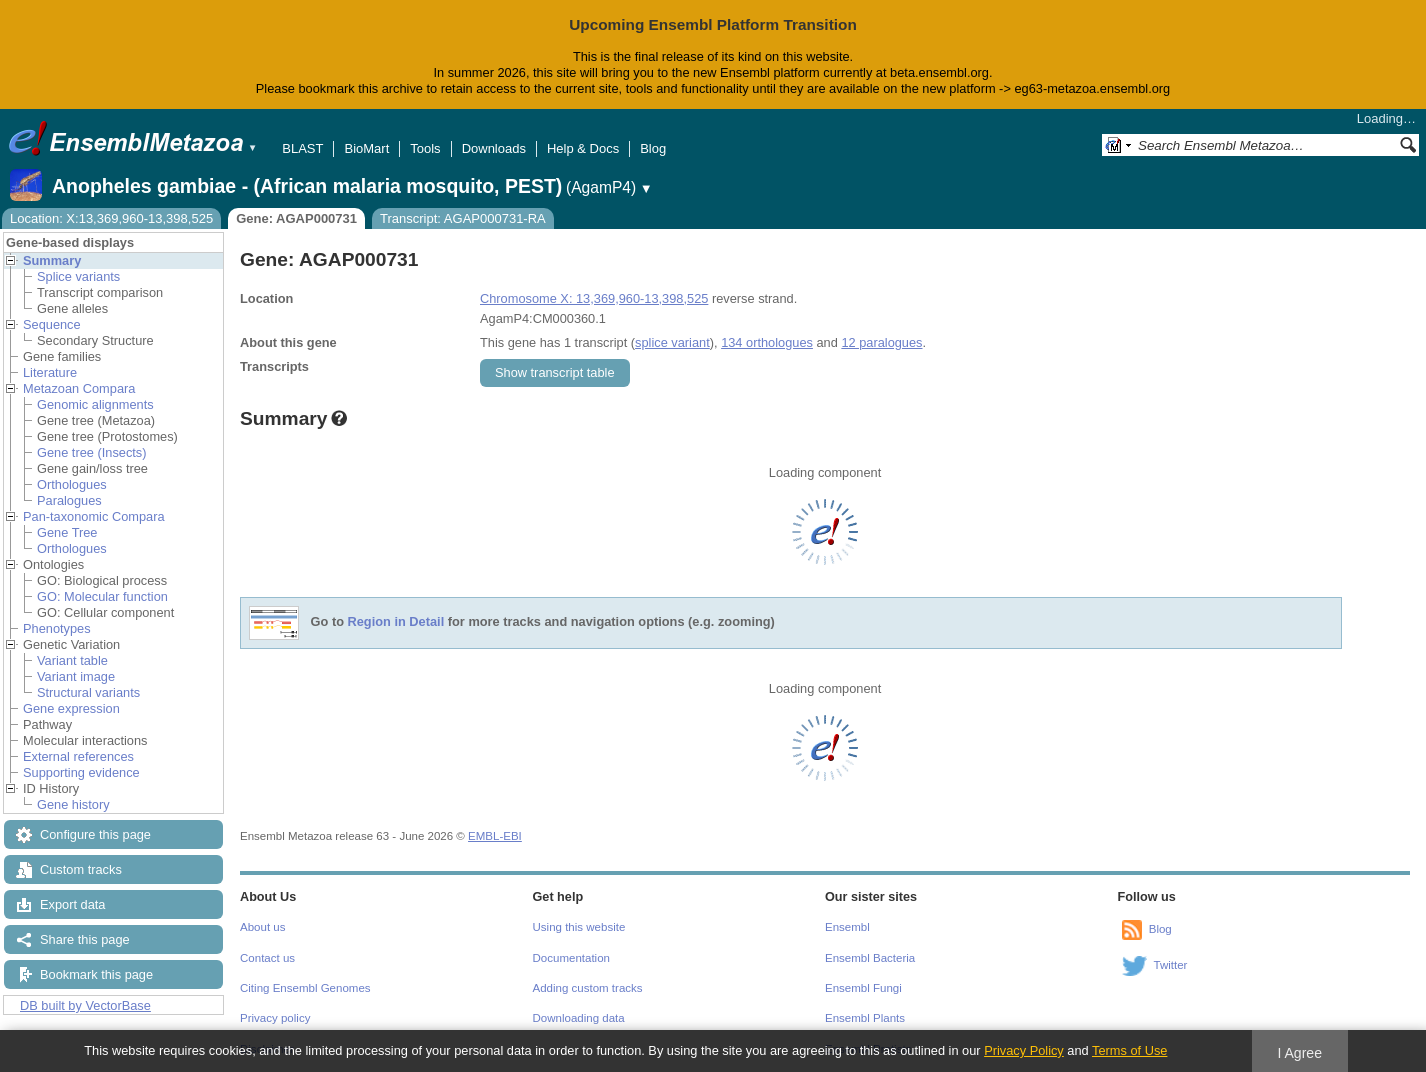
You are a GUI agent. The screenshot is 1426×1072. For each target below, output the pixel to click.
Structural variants (88, 692)
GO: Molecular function (102, 596)
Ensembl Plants (865, 1018)
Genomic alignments (95, 404)
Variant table (72, 660)
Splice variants (78, 276)
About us (262, 927)
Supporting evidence (81, 772)
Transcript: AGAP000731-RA (463, 218)
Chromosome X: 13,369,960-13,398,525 (594, 298)
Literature (50, 372)
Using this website (579, 927)
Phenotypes (57, 628)
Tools (425, 148)
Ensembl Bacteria (870, 958)
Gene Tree (67, 532)
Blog (653, 148)
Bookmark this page (96, 974)
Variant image (76, 676)
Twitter (1171, 965)
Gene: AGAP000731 (296, 218)
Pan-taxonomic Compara (94, 516)
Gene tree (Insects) (92, 452)
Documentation (571, 958)
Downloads (494, 148)
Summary (52, 260)
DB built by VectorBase (85, 1005)
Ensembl (847, 927)
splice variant (672, 342)
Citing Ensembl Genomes (305, 988)
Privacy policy (275, 1018)
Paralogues (69, 500)
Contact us (267, 958)
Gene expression (71, 708)
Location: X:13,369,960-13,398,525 (111, 218)
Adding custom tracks (588, 988)
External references (78, 756)
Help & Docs (583, 148)
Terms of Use (1129, 1050)
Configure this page (95, 834)
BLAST (302, 148)
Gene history (73, 804)
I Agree (1299, 1053)
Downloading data (579, 1018)
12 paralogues (881, 342)
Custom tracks (81, 869)
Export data (72, 904)
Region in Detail (396, 621)
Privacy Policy (1024, 1050)
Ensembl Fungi (863, 988)
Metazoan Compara (79, 388)
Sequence (52, 324)
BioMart (366, 148)
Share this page (85, 939)
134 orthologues (767, 342)
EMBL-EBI (495, 836)
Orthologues (72, 484)
